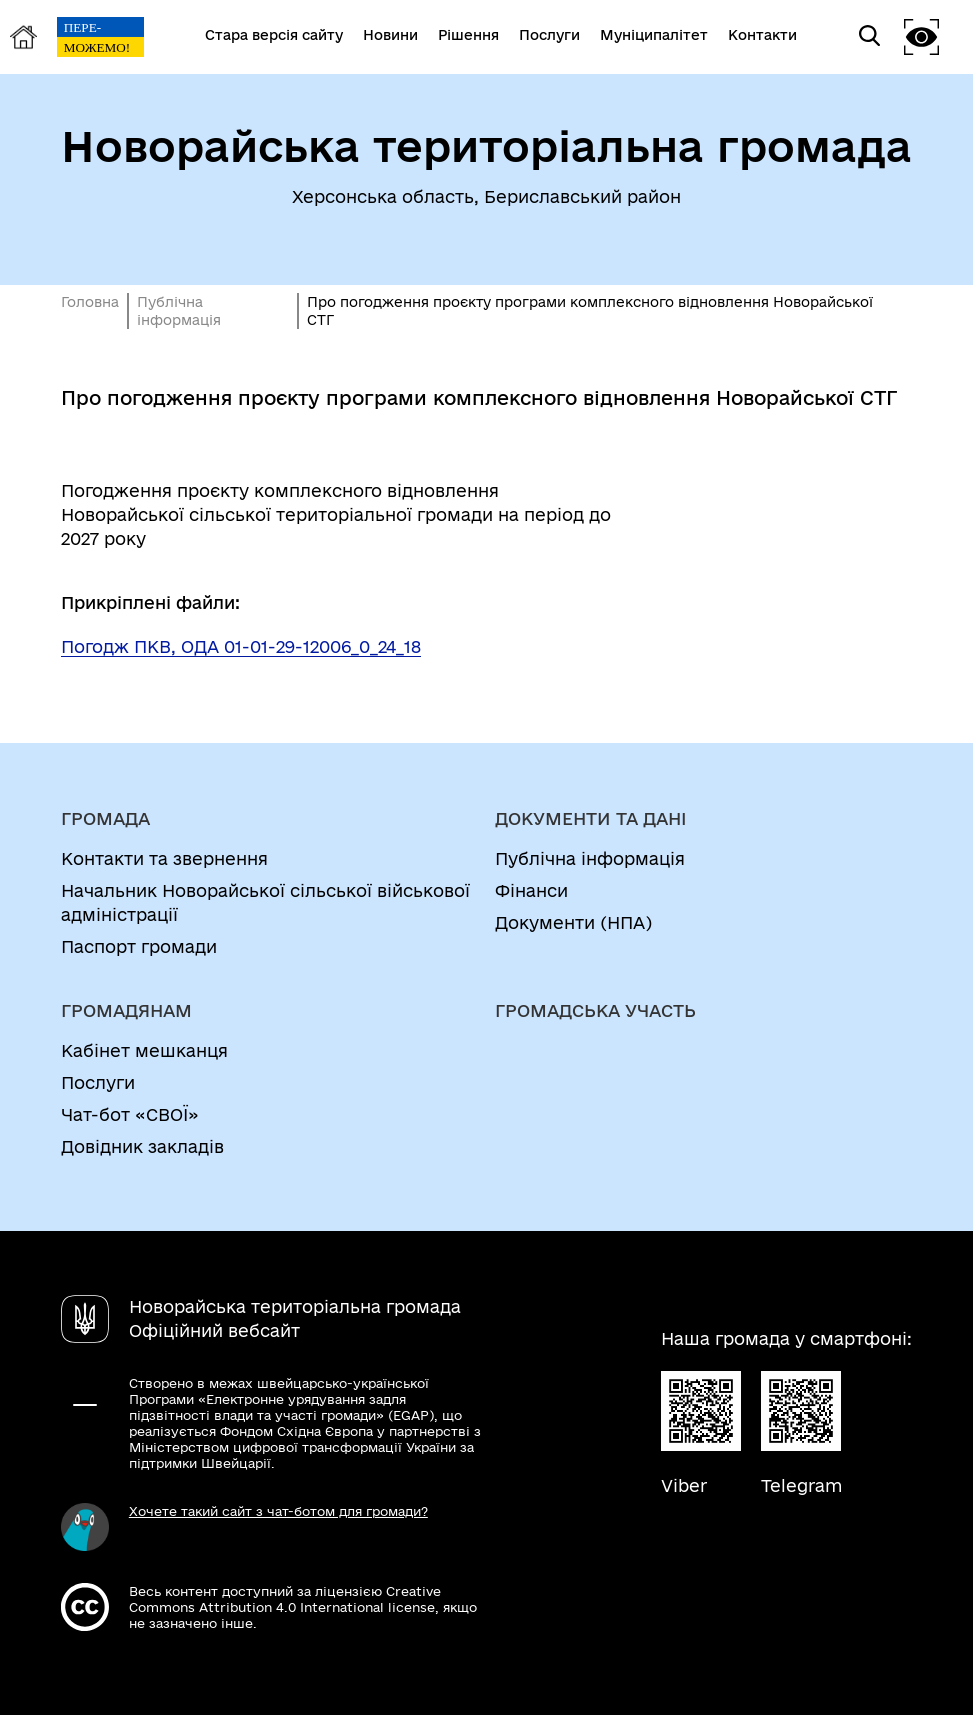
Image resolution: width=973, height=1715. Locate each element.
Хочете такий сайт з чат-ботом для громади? (278, 1511)
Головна (90, 302)
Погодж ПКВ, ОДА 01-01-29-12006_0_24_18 (241, 646)
